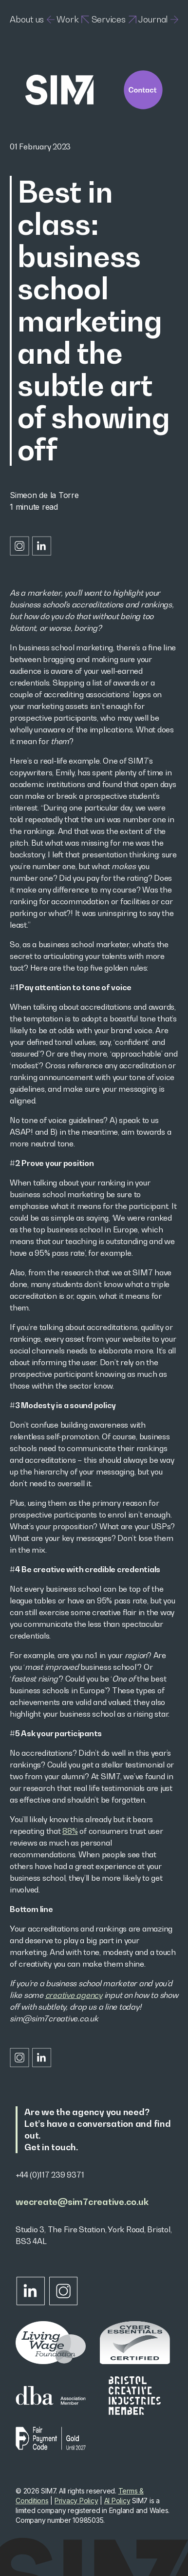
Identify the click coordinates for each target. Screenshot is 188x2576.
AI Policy (117, 2500)
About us (32, 19)
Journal (158, 19)
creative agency (73, 1995)
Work (72, 19)
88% (69, 1831)
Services (114, 19)
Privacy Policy (76, 2500)
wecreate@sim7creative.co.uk (82, 2202)
